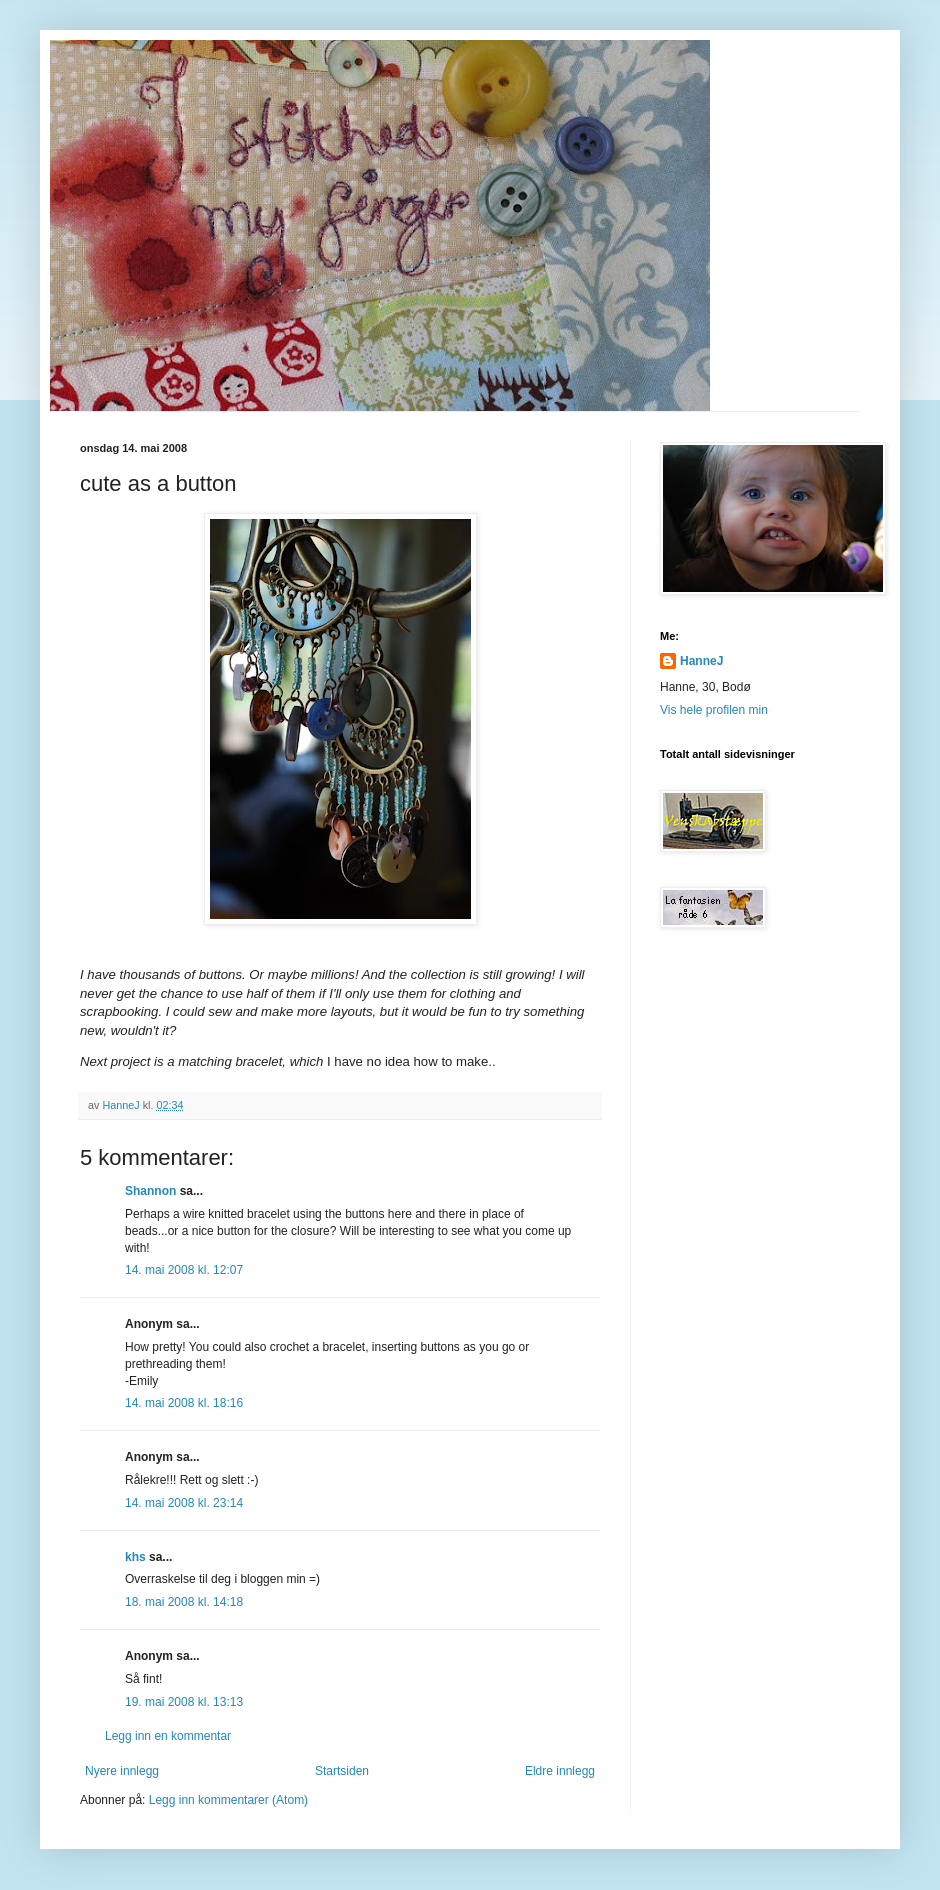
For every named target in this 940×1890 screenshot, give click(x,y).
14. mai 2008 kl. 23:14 (184, 1503)
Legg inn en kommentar (168, 1736)
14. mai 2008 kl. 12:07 (184, 1270)
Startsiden (342, 1771)
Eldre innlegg (560, 1771)
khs (135, 1557)
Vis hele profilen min (714, 710)
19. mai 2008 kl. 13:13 (184, 1702)
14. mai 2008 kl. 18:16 (184, 1403)
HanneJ (701, 661)
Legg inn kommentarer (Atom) (228, 1800)
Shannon (150, 1191)
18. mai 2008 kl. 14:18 (184, 1602)
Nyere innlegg (122, 1771)
